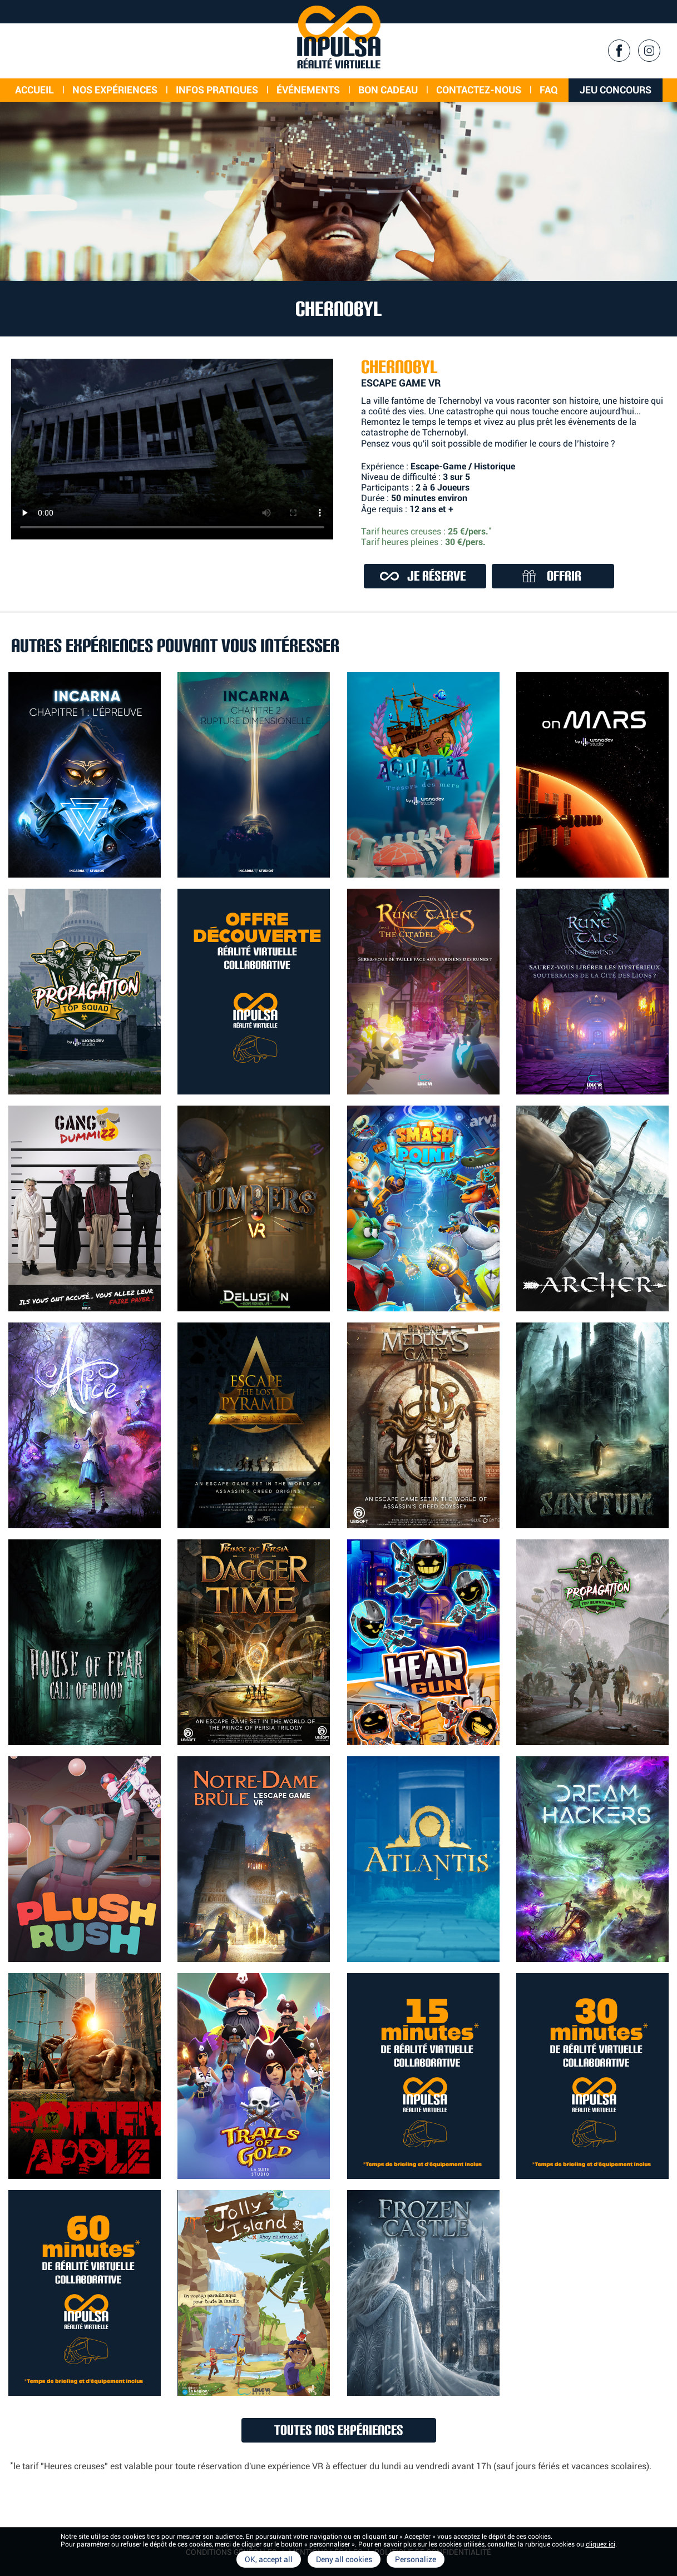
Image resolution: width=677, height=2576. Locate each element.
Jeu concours (615, 90)
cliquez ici (600, 2544)
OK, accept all (269, 2559)
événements (308, 90)
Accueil (34, 90)
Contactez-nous (478, 90)
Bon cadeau (388, 90)
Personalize (415, 2559)
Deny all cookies (344, 2559)
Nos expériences (114, 90)
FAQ (549, 90)
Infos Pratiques (217, 90)
